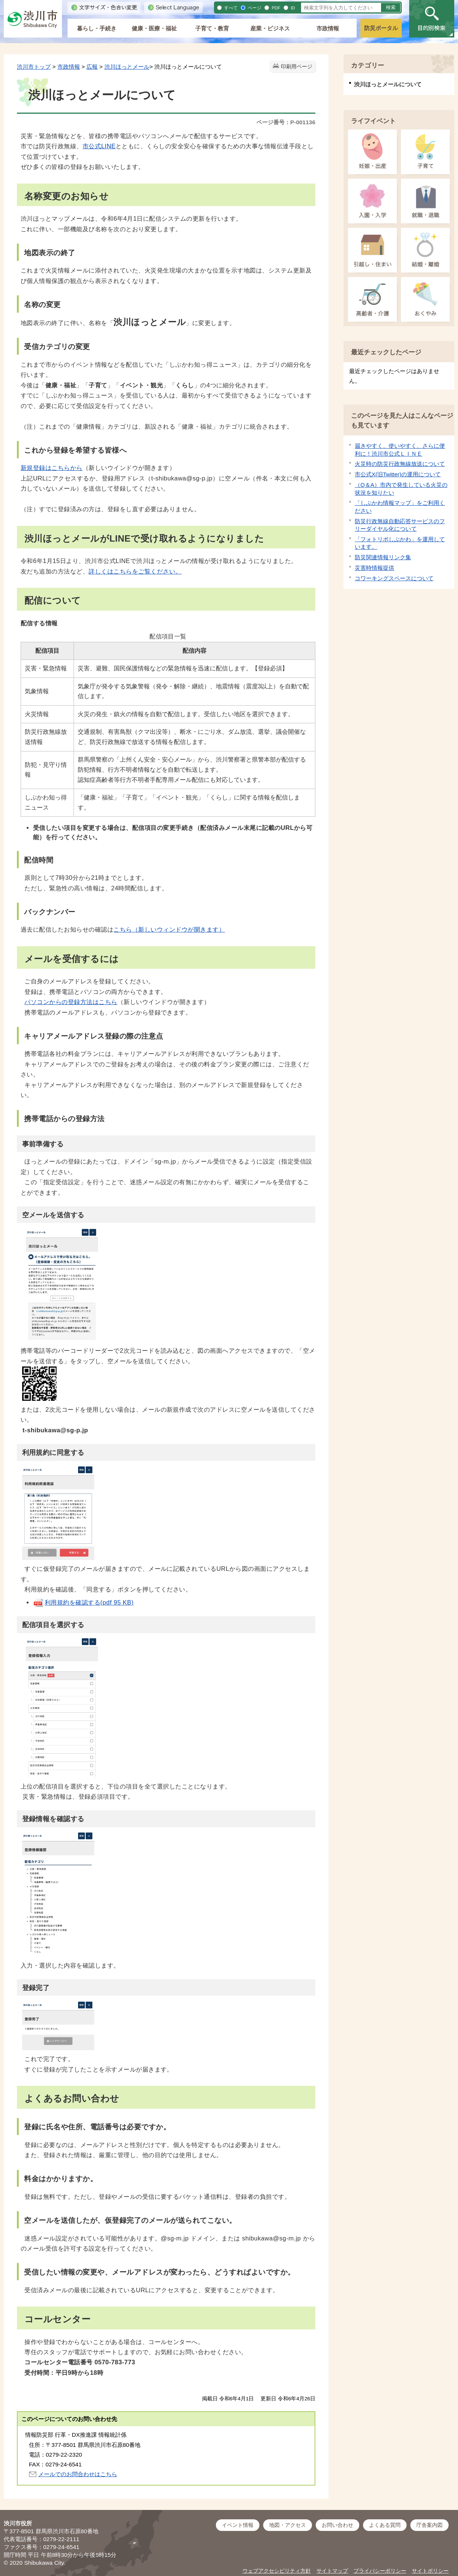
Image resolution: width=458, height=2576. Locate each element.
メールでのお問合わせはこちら (77, 2474)
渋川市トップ (34, 66)
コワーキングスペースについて (394, 578)
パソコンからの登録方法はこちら (70, 1001)
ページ (254, 7)
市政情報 (327, 28)
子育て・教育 (212, 28)
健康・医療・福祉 (154, 28)
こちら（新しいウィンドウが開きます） (169, 929)
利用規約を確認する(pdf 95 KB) (83, 1602)
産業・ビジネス (270, 28)
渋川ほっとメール (126, 66)
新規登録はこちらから (52, 467)
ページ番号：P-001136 (285, 122)
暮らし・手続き (96, 28)
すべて (230, 7)
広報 (92, 66)
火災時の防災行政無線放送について (400, 464)
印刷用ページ (296, 66)
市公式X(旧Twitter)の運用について (398, 474)
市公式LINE (99, 146)
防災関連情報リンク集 (383, 557)
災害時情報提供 (374, 568)
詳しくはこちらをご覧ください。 (135, 571)
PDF (275, 7)
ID (292, 7)
